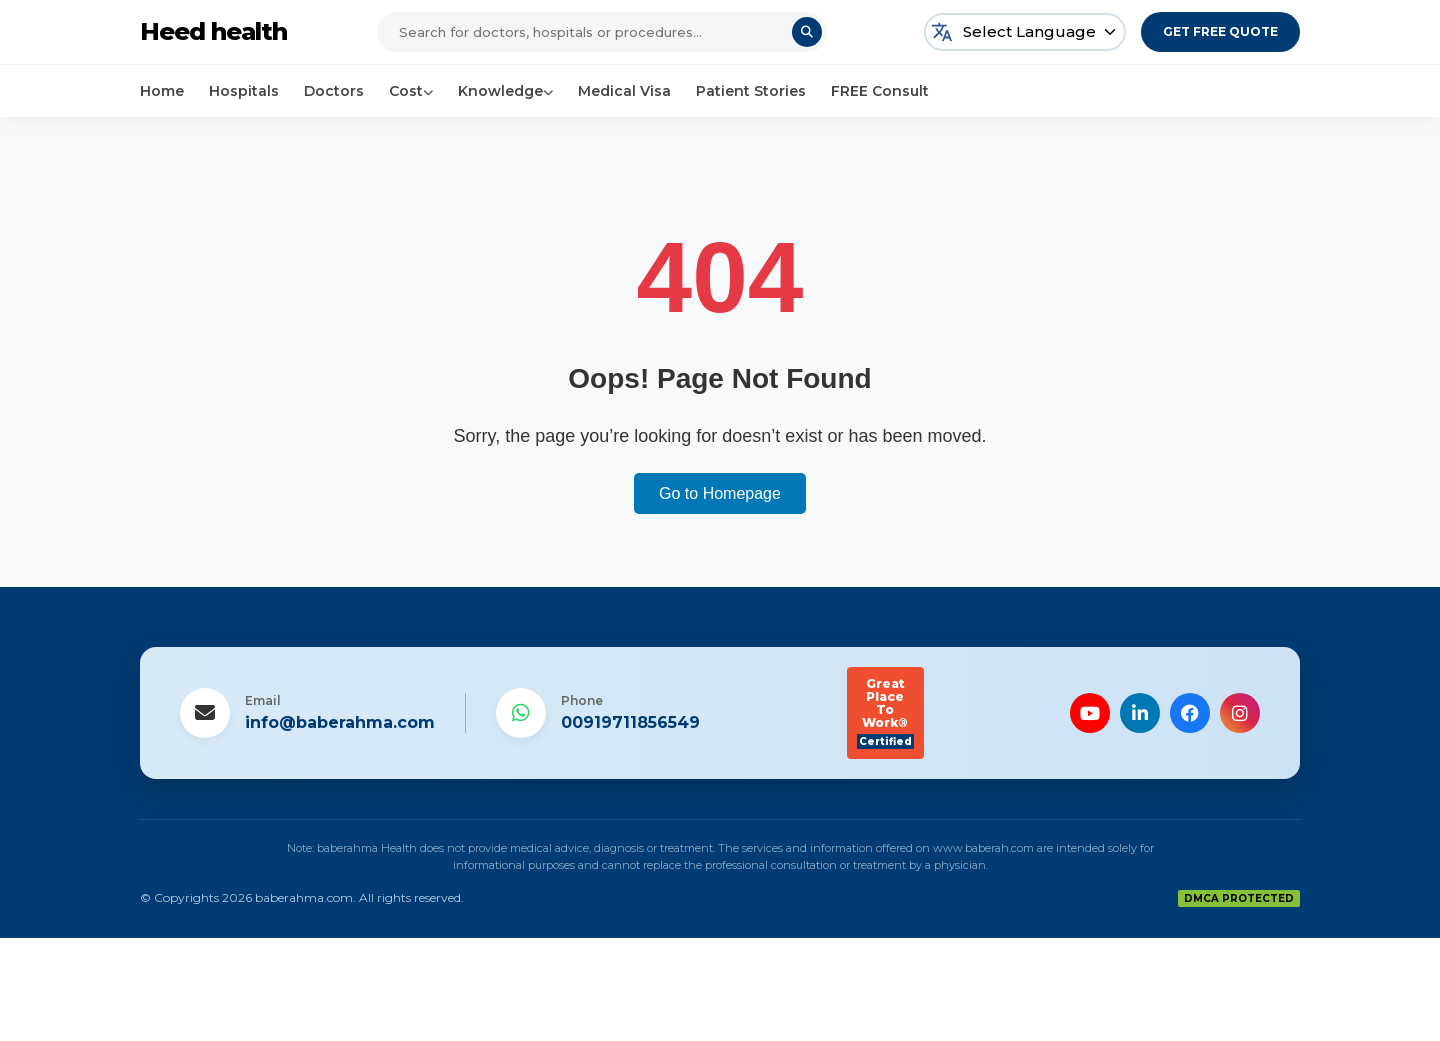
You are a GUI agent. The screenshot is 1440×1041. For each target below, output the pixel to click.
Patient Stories (751, 91)
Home (162, 91)
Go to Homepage (720, 493)
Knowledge (505, 91)
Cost (411, 91)
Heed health (213, 31)
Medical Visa (624, 91)
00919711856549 (630, 722)
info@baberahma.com (340, 722)
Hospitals (244, 91)
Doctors (334, 91)
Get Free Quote (1220, 31)
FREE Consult (880, 91)
